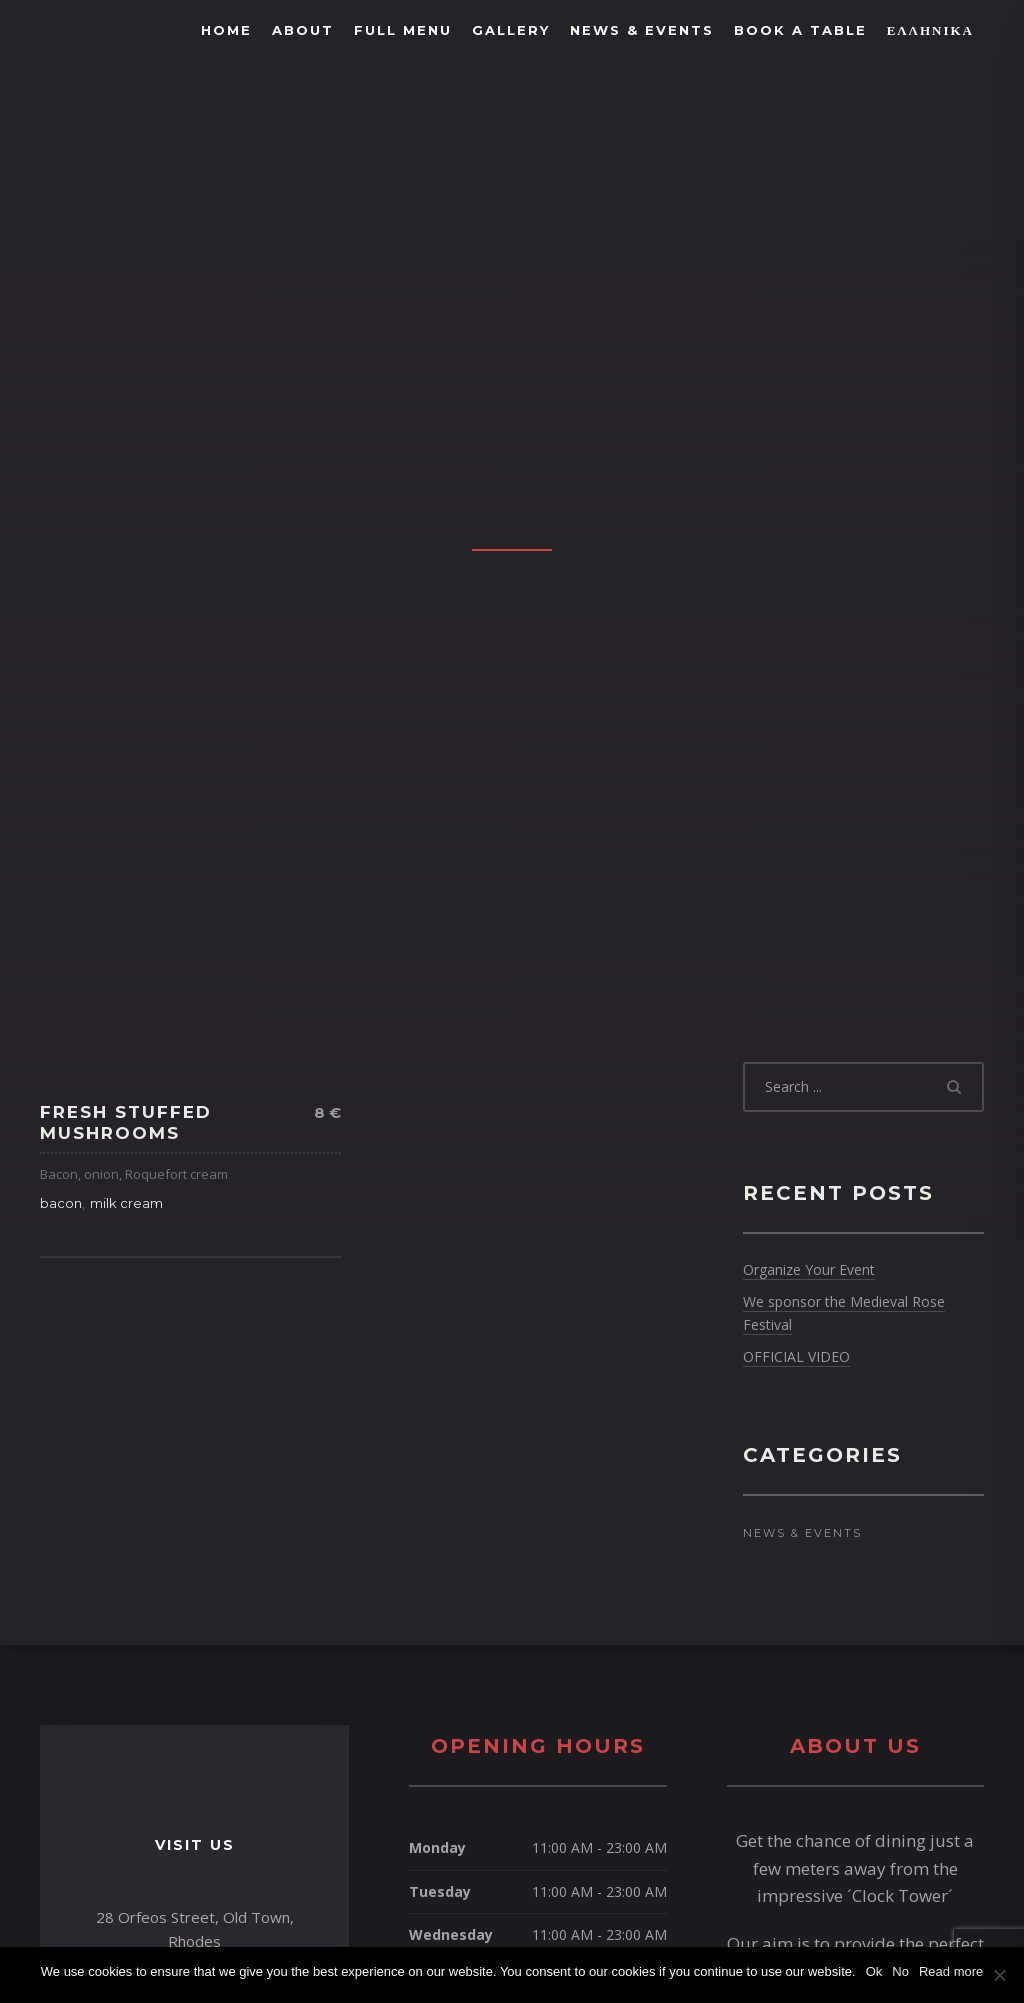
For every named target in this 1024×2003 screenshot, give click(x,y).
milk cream (126, 1203)
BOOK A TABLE (800, 30)
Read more (951, 1971)
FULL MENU (403, 30)
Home (226, 30)
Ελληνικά (930, 30)
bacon (61, 1203)
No (900, 1971)
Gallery (511, 30)
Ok (874, 1971)
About (303, 30)
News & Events (642, 30)
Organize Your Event (809, 1269)
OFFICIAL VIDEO (796, 1356)
